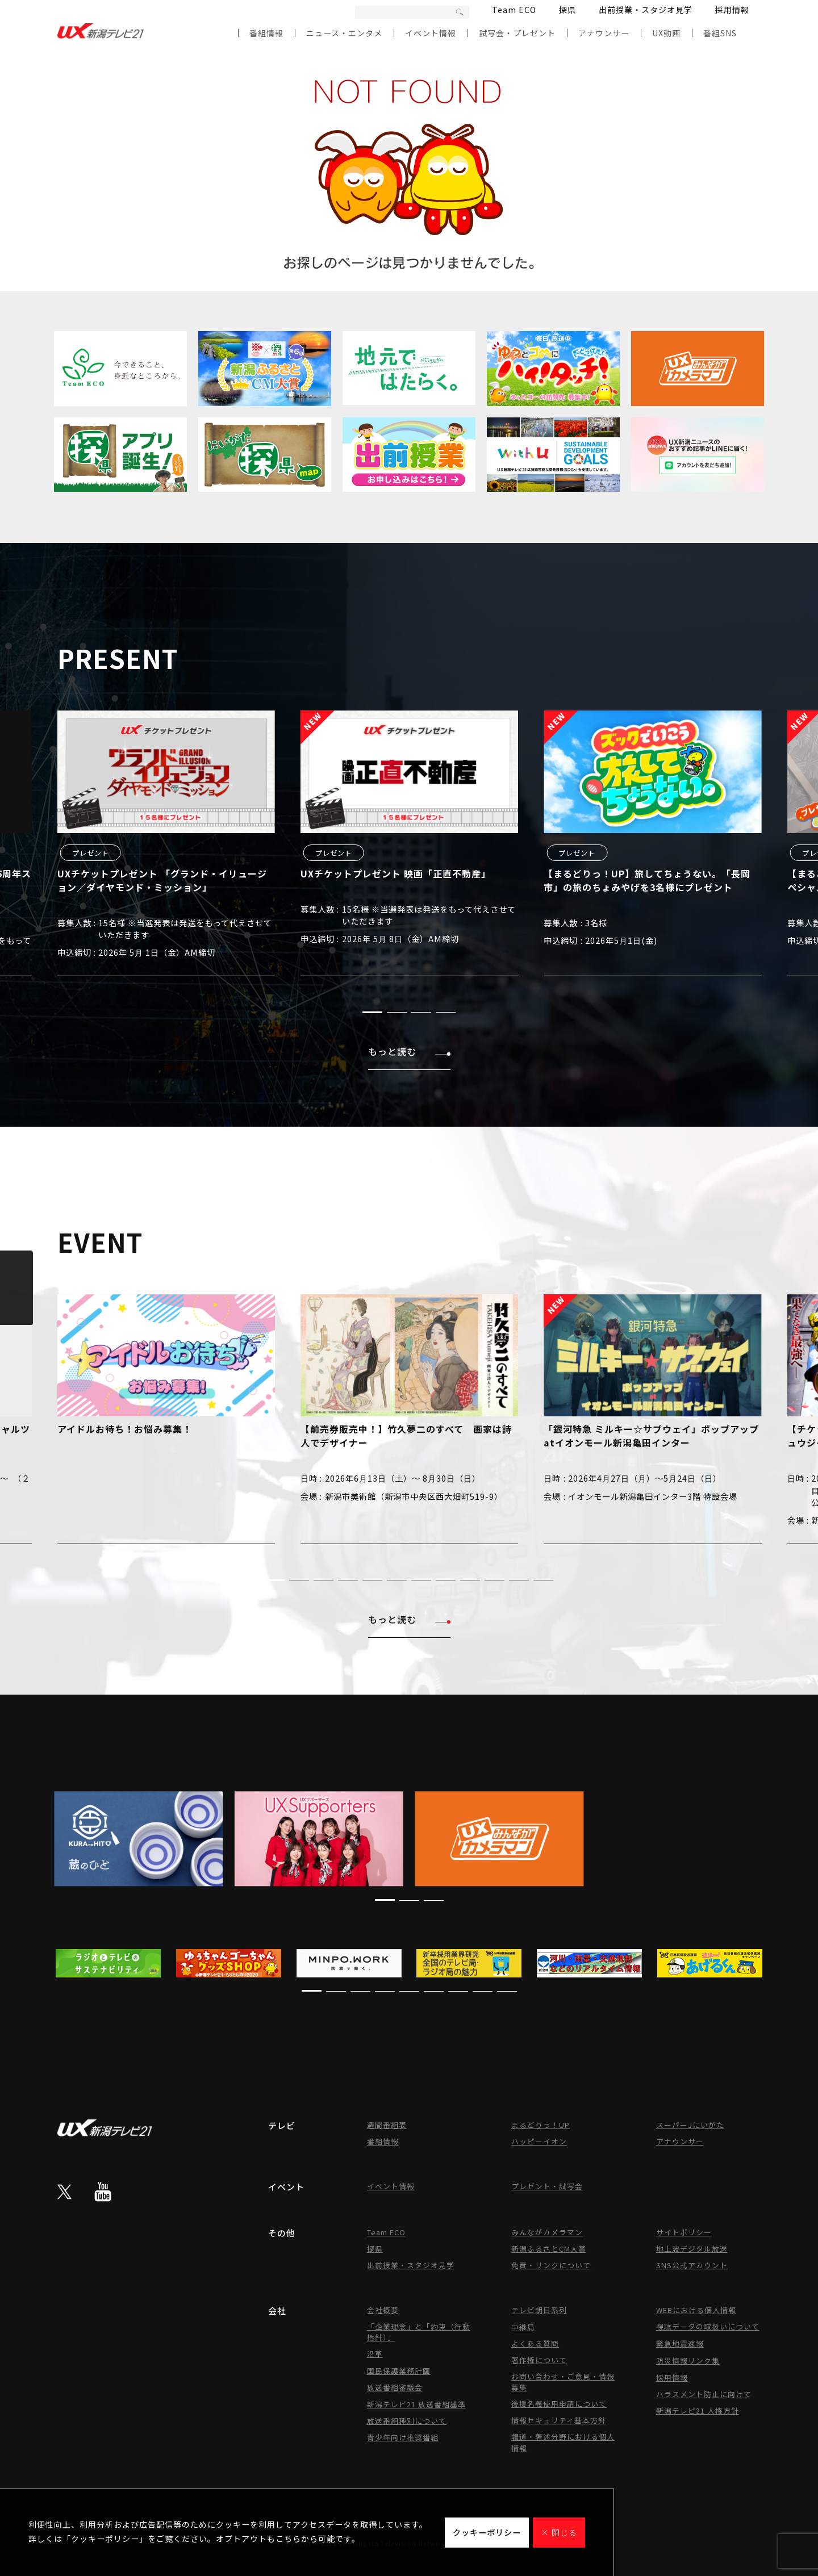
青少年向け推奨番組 (403, 2437)
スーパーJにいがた (690, 2124)
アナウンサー (603, 33)
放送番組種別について (406, 2420)
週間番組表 (387, 2124)
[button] (372, 1012)
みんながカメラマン (547, 2232)
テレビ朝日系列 (539, 2310)
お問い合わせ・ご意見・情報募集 (563, 2382)
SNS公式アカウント (692, 2265)
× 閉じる (559, 2532)
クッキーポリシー (487, 2532)
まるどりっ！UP (540, 2124)
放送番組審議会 (395, 2387)
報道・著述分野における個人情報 (563, 2442)
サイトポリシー (684, 2232)
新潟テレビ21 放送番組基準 (416, 2404)
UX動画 (666, 33)
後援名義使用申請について (559, 2403)
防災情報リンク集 (688, 2360)
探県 (567, 9)
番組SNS (720, 33)
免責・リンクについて (551, 2265)
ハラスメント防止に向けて (704, 2394)
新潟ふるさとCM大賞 (548, 2248)
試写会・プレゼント (517, 33)
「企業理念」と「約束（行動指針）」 (418, 2332)
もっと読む (409, 1051)
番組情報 (266, 33)
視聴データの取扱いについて (707, 2326)
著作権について (539, 2360)
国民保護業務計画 (399, 2370)
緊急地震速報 (680, 2343)
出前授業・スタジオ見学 (645, 9)
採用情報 (732, 9)
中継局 (523, 2327)
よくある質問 (535, 2343)
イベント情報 (430, 33)
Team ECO (514, 9)
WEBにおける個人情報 (696, 2310)
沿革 (375, 2353)
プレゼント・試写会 (547, 2186)
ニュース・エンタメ (344, 33)
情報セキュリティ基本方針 (558, 2420)
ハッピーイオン (539, 2141)
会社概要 (383, 2310)
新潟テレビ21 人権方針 (697, 2410)
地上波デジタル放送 (692, 2248)
